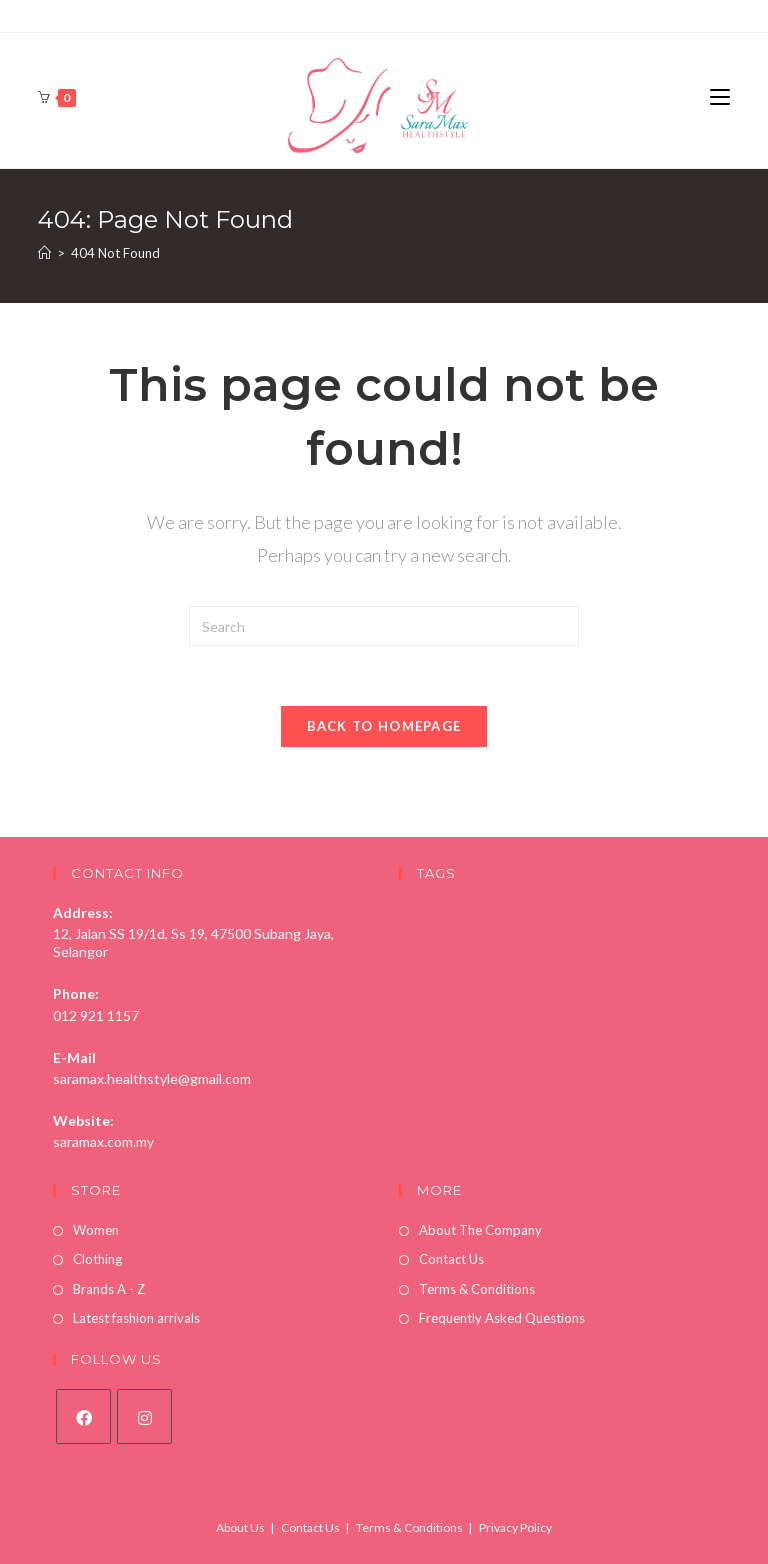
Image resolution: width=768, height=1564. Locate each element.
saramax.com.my (103, 1141)
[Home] (44, 253)
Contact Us (451, 1259)
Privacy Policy (515, 1527)
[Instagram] (144, 1416)
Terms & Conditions (477, 1289)
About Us (240, 1527)
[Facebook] (83, 1416)
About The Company (480, 1230)
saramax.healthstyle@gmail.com (152, 1078)
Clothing (97, 1259)
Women (96, 1230)
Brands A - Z (109, 1289)
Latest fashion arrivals (136, 1318)
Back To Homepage (384, 726)
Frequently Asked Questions (502, 1318)
